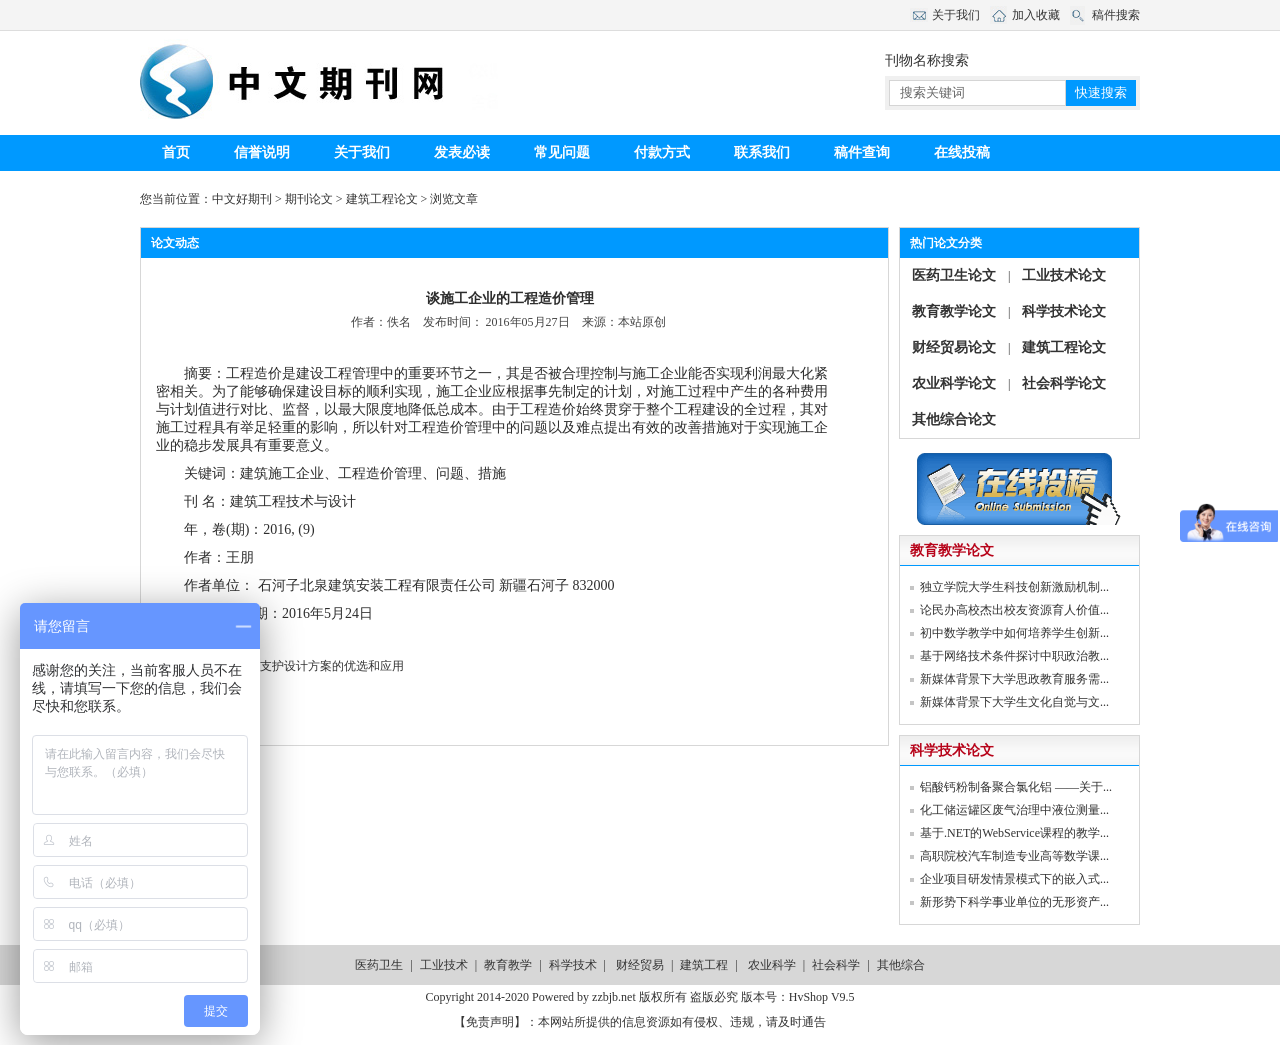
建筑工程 (704, 965)
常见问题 (562, 152)
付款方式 (662, 152)
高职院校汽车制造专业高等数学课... (1014, 856)
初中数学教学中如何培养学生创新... (1014, 633)
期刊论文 (309, 199)
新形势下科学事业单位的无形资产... (1014, 902)
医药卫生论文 (954, 275)
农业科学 (772, 965)
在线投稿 (962, 152)
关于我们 (362, 152)
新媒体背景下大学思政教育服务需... (1014, 679)
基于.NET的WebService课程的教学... (1014, 833)
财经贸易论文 (954, 347)
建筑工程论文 (382, 199)
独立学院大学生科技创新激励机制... (1014, 587)
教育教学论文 (954, 311)
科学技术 (573, 965)
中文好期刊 (242, 199)
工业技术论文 (1064, 275)
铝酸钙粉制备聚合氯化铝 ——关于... (1016, 787)
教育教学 (508, 965)
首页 (176, 152)
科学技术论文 (1064, 311)
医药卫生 (379, 965)
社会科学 (836, 965)
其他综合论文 (954, 419)
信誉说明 (262, 152)
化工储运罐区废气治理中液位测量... (1014, 810)
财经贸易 (640, 965)
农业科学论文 (954, 383)
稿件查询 (862, 152)
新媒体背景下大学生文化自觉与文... (1014, 702)
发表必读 (462, 152)
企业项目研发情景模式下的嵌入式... (1014, 879)
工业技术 (444, 965)
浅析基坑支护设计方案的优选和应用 (308, 666)
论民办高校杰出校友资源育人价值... (1014, 610)
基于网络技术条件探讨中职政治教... (1014, 656)
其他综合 (901, 965)
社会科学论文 (1064, 383)
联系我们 (762, 152)
